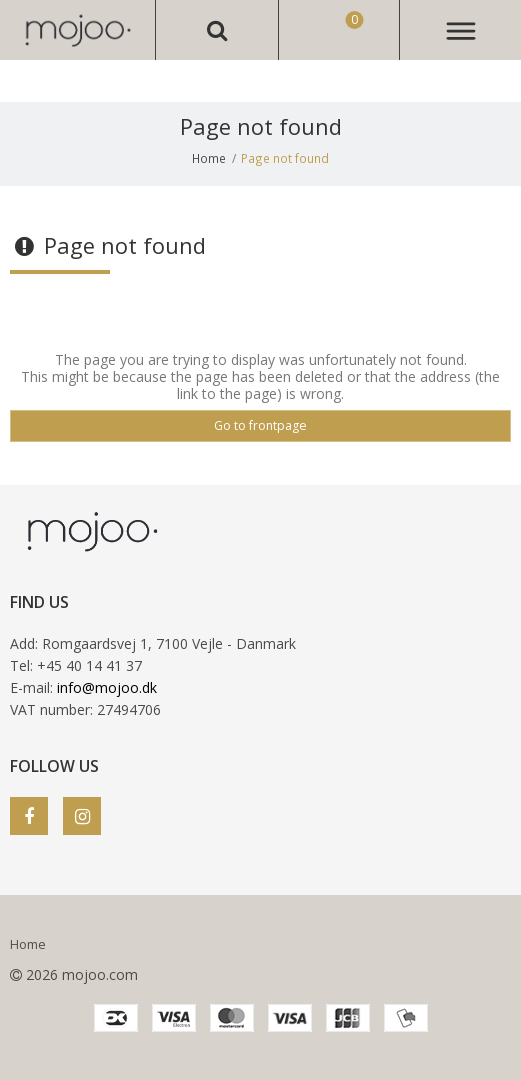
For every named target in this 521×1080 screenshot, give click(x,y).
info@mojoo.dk (107, 687)
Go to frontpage (260, 425)
